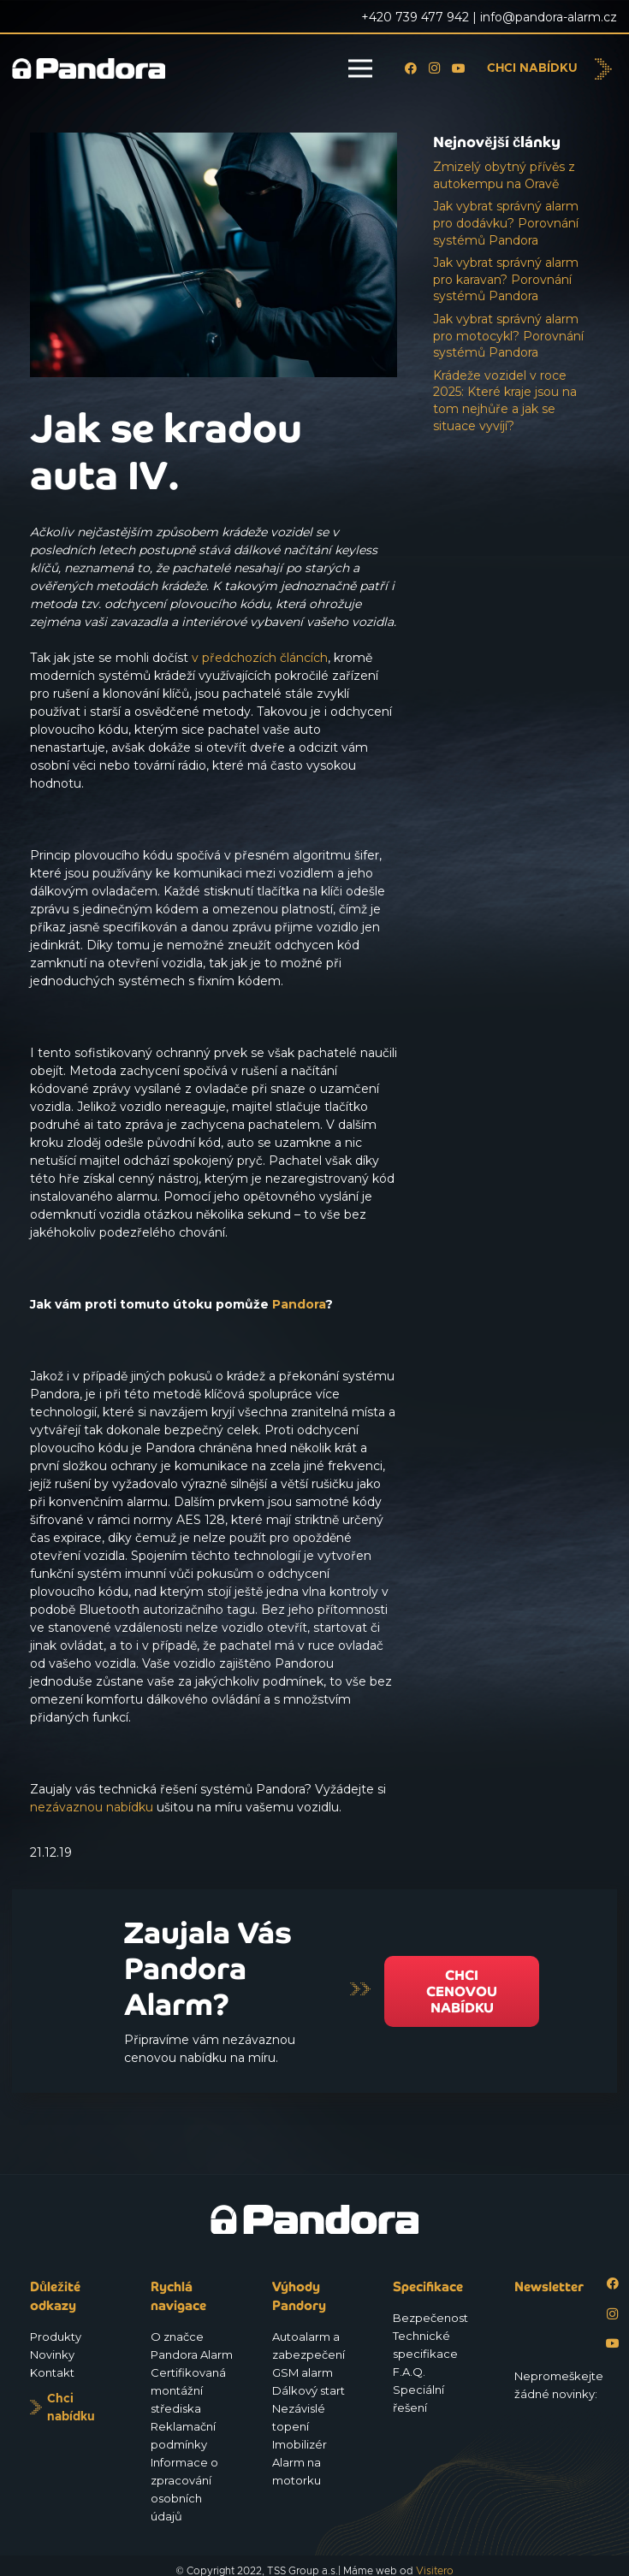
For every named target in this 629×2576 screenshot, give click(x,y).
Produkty (55, 2336)
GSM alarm (302, 2372)
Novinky (52, 2354)
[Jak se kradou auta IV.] (213, 141)
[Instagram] (435, 68)
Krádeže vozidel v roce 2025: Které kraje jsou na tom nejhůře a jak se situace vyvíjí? (505, 401)
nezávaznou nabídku (91, 1807)
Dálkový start (308, 2390)
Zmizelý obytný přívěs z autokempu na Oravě (504, 175)
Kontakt (52, 2372)
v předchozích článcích (260, 657)
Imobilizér (299, 2444)
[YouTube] (459, 68)
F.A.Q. (409, 2371)
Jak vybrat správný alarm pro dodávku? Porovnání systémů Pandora (506, 222)
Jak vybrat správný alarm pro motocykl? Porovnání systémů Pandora (508, 335)
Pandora (298, 1304)
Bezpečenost (430, 2318)
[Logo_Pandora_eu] (88, 69)
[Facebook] (411, 68)
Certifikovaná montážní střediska (188, 2390)
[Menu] (360, 68)
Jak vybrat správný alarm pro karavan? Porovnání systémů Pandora (506, 279)
